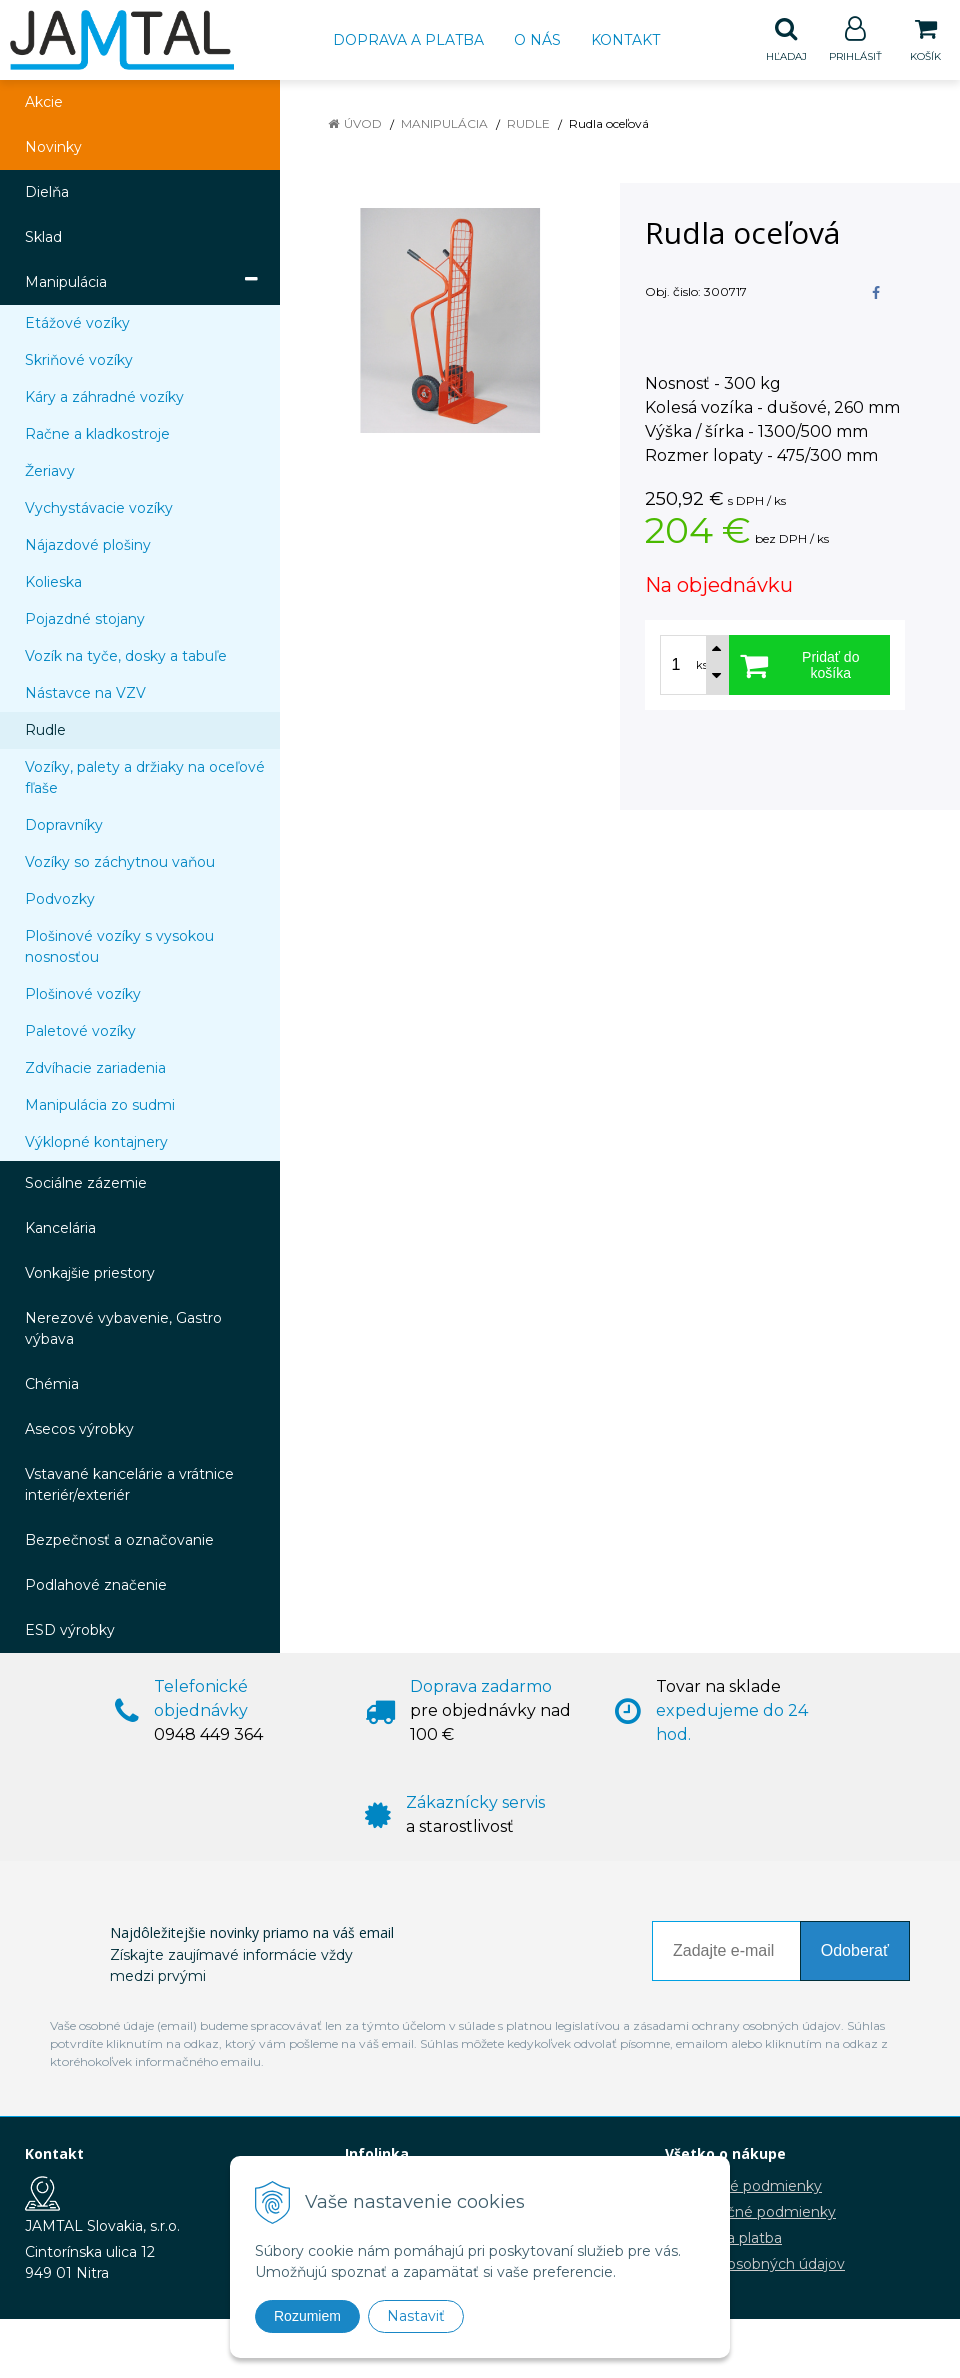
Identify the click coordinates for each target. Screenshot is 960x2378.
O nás (537, 40)
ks (702, 666)
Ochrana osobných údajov (755, 2265)
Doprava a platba (408, 40)
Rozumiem (307, 2316)
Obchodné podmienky (743, 2187)
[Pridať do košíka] (810, 666)
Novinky (53, 148)
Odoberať (855, 1951)
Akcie (44, 103)
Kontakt (625, 40)
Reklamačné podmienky (750, 2213)
